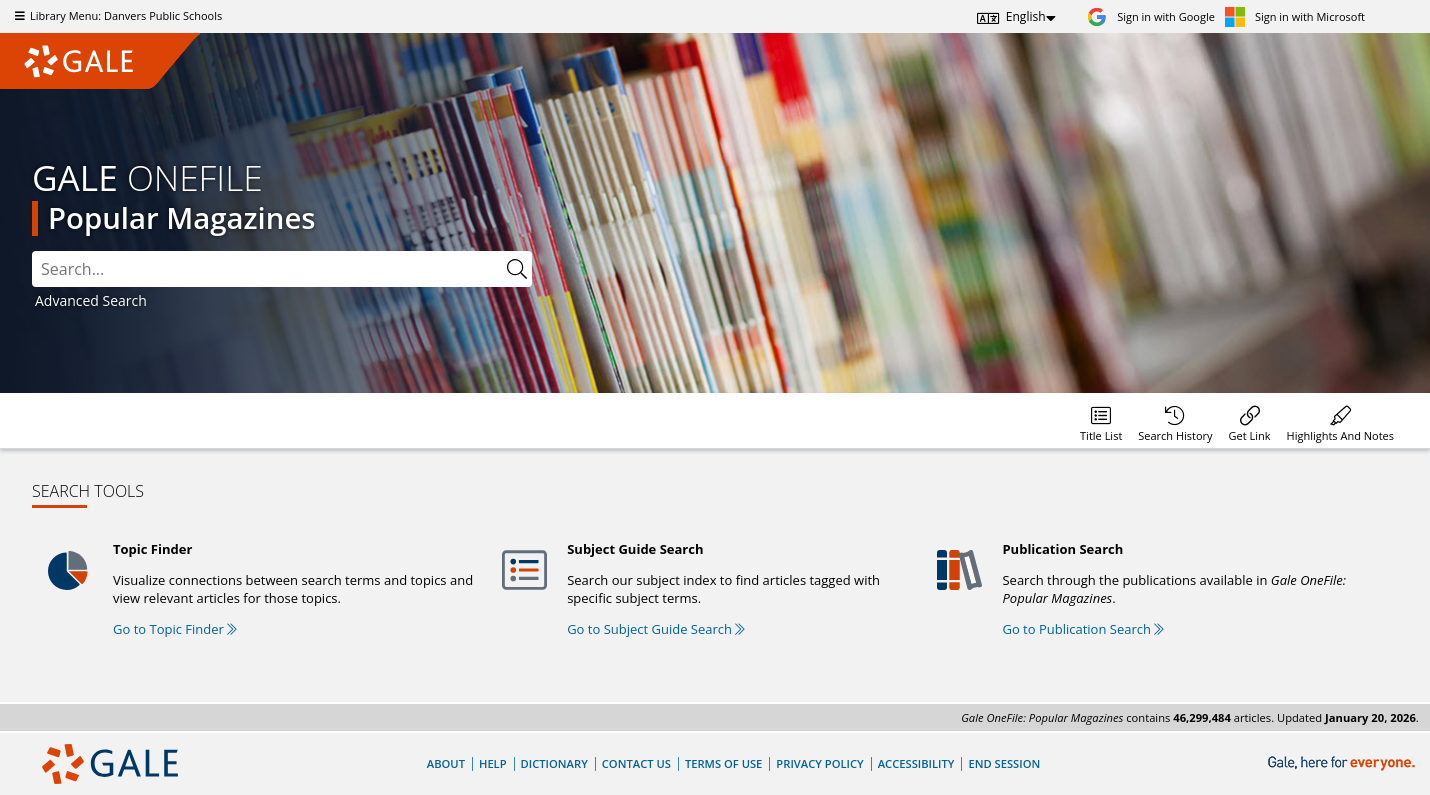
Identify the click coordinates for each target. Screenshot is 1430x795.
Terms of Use (723, 763)
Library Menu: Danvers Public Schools (116, 15)
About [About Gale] (446, 763)
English (1026, 16)
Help (493, 763)
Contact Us (636, 763)
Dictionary (554, 763)
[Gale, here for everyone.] (1343, 763)
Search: (32, 251)
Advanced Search (91, 300)
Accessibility (916, 763)
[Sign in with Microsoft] (1295, 16)
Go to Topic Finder (175, 629)
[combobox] (282, 269)
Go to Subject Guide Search (656, 629)
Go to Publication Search (1083, 629)
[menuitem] (1101, 420)
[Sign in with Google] (1151, 16)
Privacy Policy (819, 763)
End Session (1004, 763)
